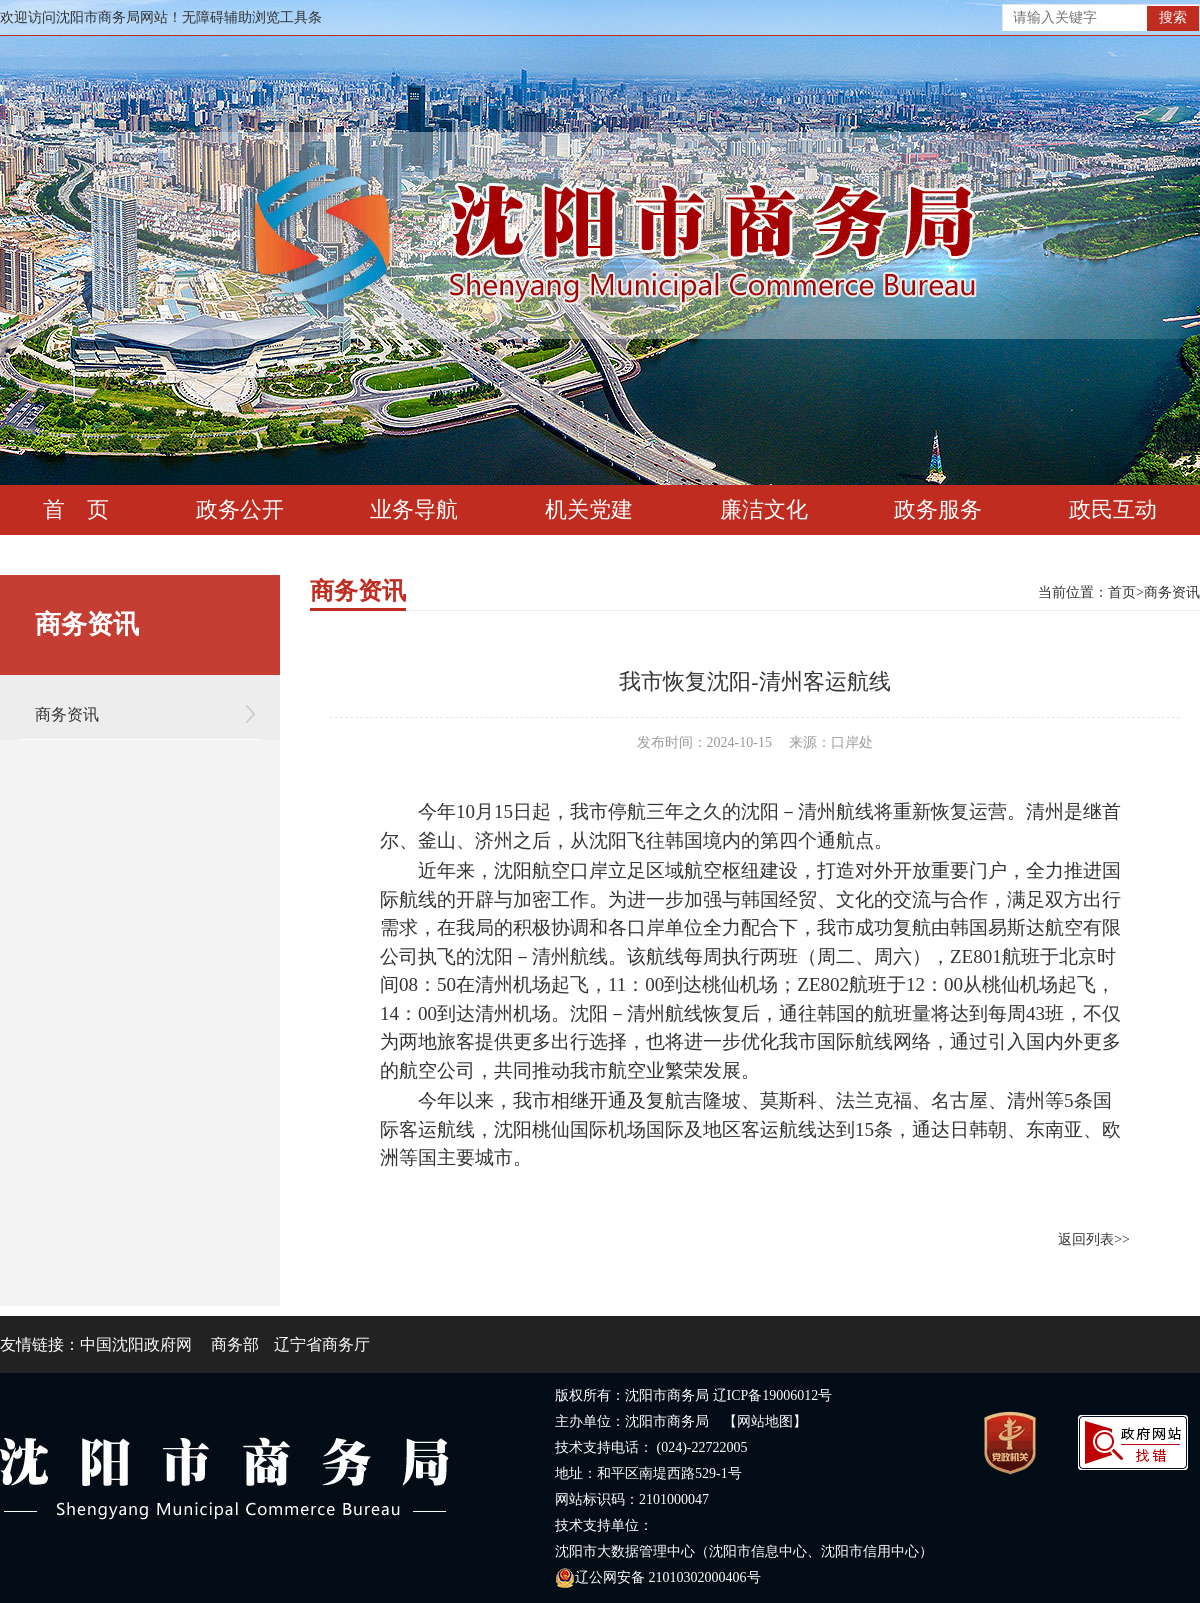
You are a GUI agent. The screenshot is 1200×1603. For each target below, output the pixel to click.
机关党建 (589, 509)
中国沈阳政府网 (136, 1344)
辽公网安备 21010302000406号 (658, 1577)
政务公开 (240, 509)
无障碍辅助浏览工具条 (252, 17)
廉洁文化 (764, 509)
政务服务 (938, 509)
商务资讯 (67, 714)
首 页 (76, 509)
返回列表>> (1094, 1239)
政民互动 (1113, 509)
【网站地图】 (765, 1421)
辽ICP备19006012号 (773, 1395)
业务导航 (414, 509)
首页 (1122, 592)
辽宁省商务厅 (322, 1344)
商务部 (235, 1344)
